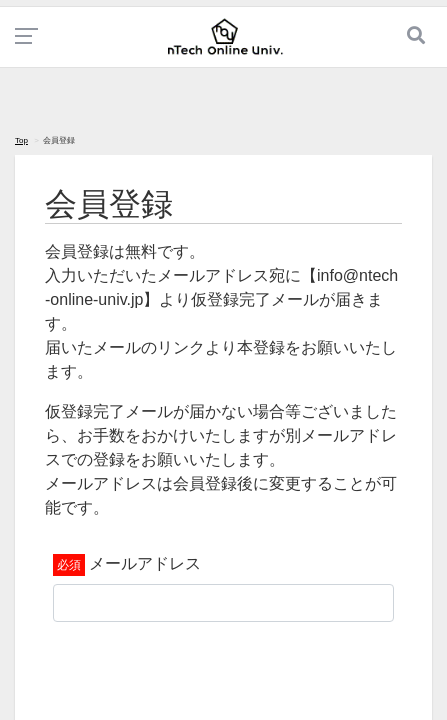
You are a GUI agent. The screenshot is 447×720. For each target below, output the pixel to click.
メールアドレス (145, 563)
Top (21, 140)
